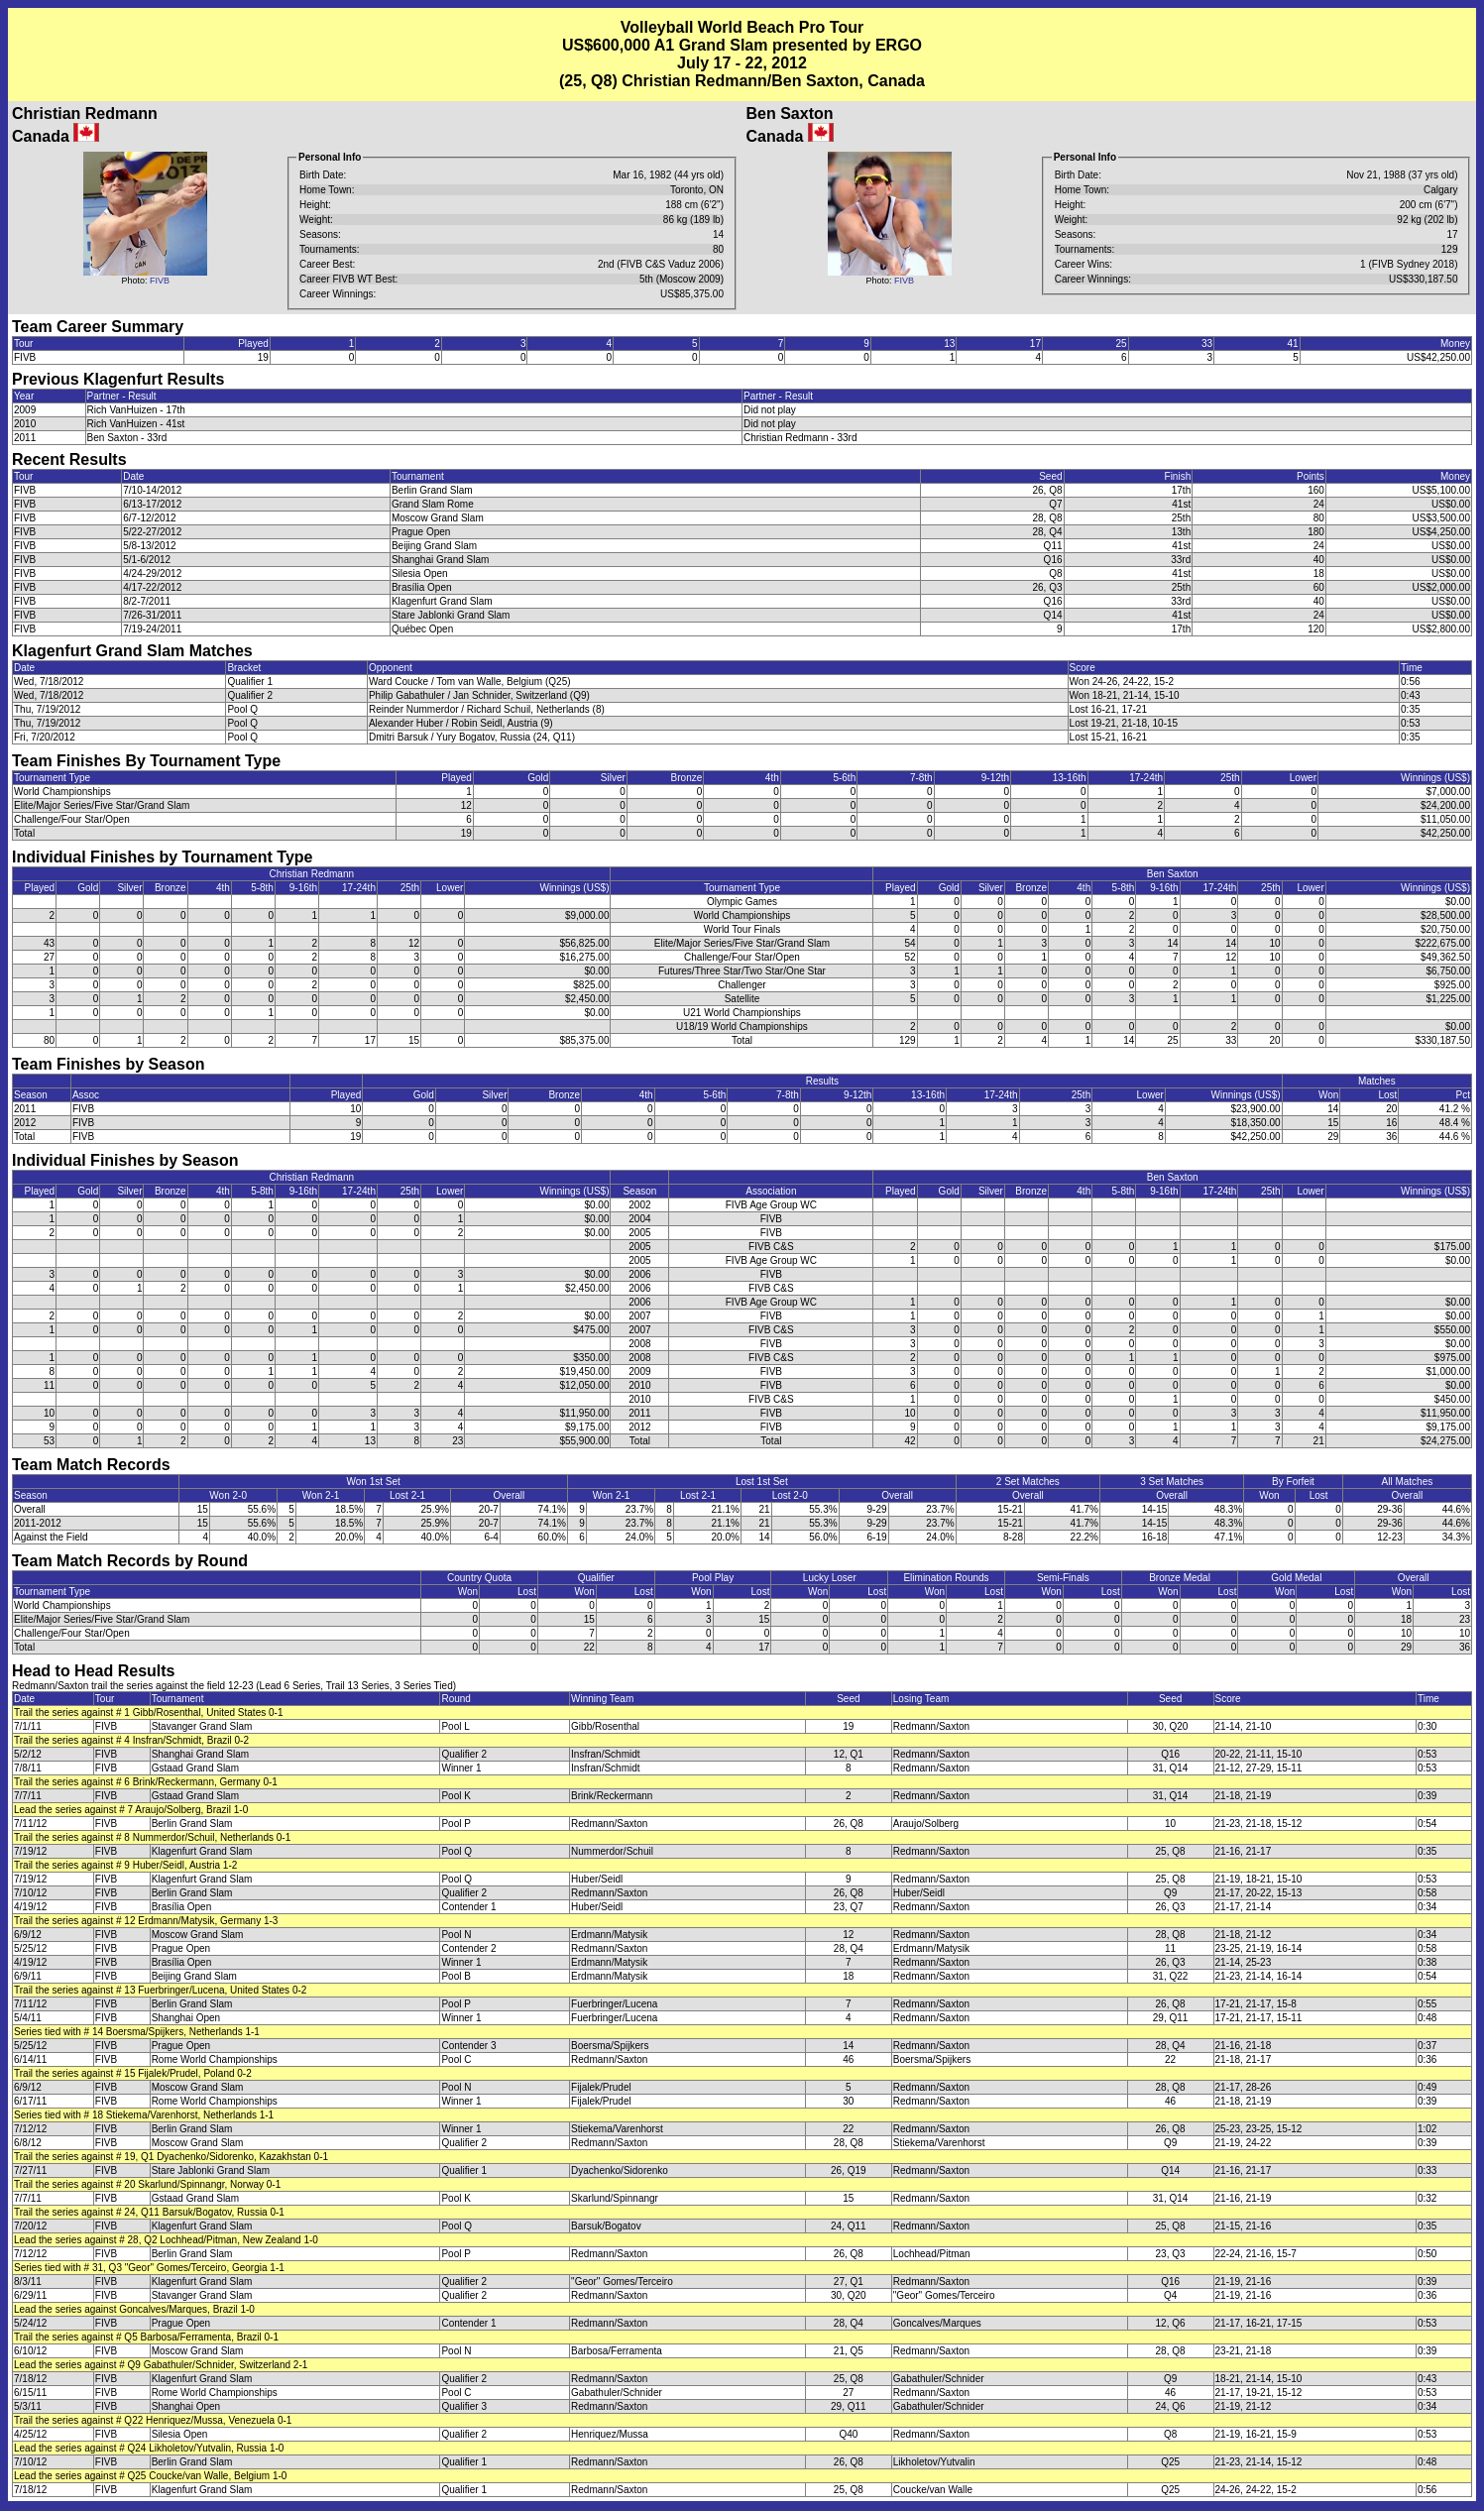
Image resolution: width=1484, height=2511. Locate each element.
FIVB (160, 280)
